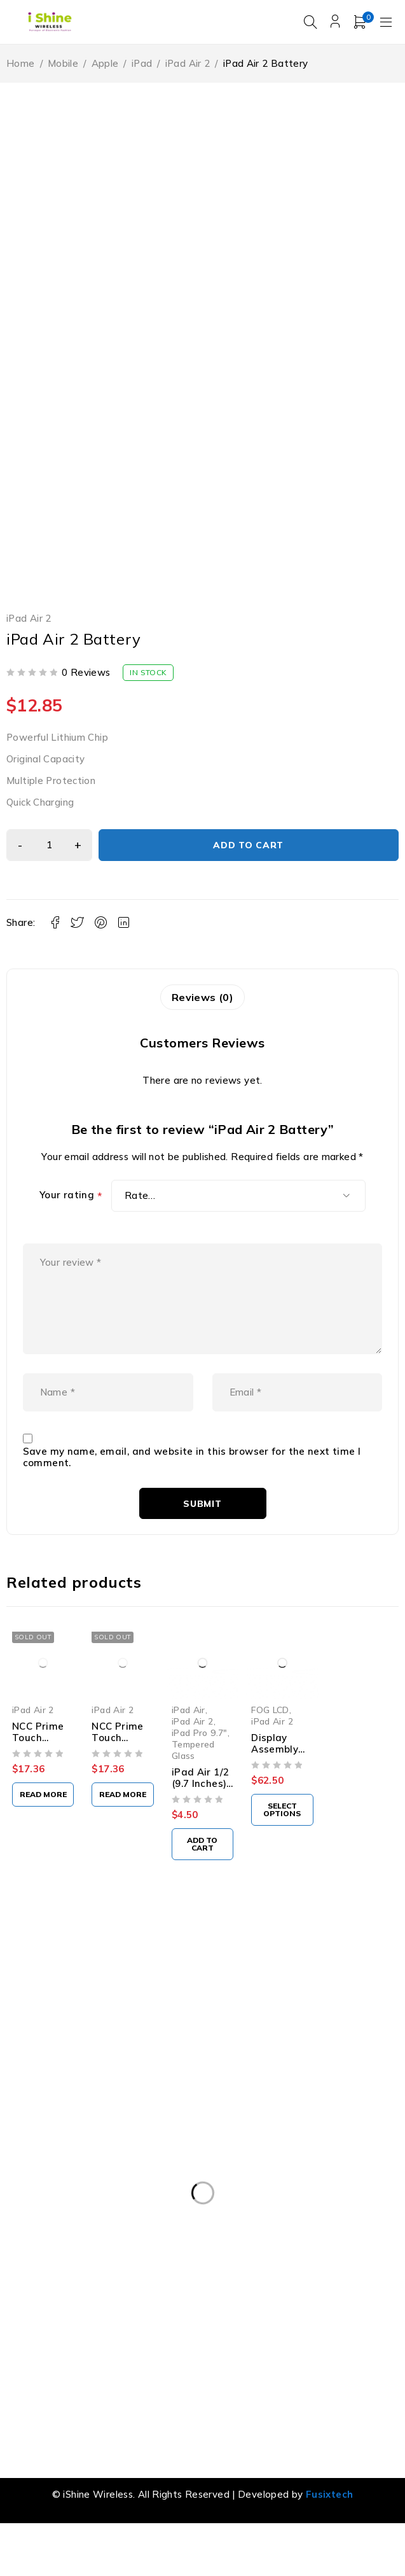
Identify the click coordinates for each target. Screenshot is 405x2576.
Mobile (63, 64)
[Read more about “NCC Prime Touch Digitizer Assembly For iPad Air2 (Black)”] (43, 1816)
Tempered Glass (193, 1772)
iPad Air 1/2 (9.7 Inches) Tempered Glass (201, 1811)
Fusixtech (329, 2516)
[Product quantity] (50, 846)
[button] (202, 1866)
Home (20, 64)
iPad (142, 64)
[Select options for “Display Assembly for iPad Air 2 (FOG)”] (282, 1832)
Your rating (70, 1197)
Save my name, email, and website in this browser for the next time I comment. (192, 1479)
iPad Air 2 (187, 64)
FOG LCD (270, 1731)
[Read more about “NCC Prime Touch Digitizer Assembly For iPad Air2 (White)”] (122, 1817)
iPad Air (188, 1731)
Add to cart (250, 845)
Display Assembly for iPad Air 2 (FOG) (279, 1777)
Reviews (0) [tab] (202, 997)
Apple (105, 64)
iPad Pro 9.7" (200, 1754)
